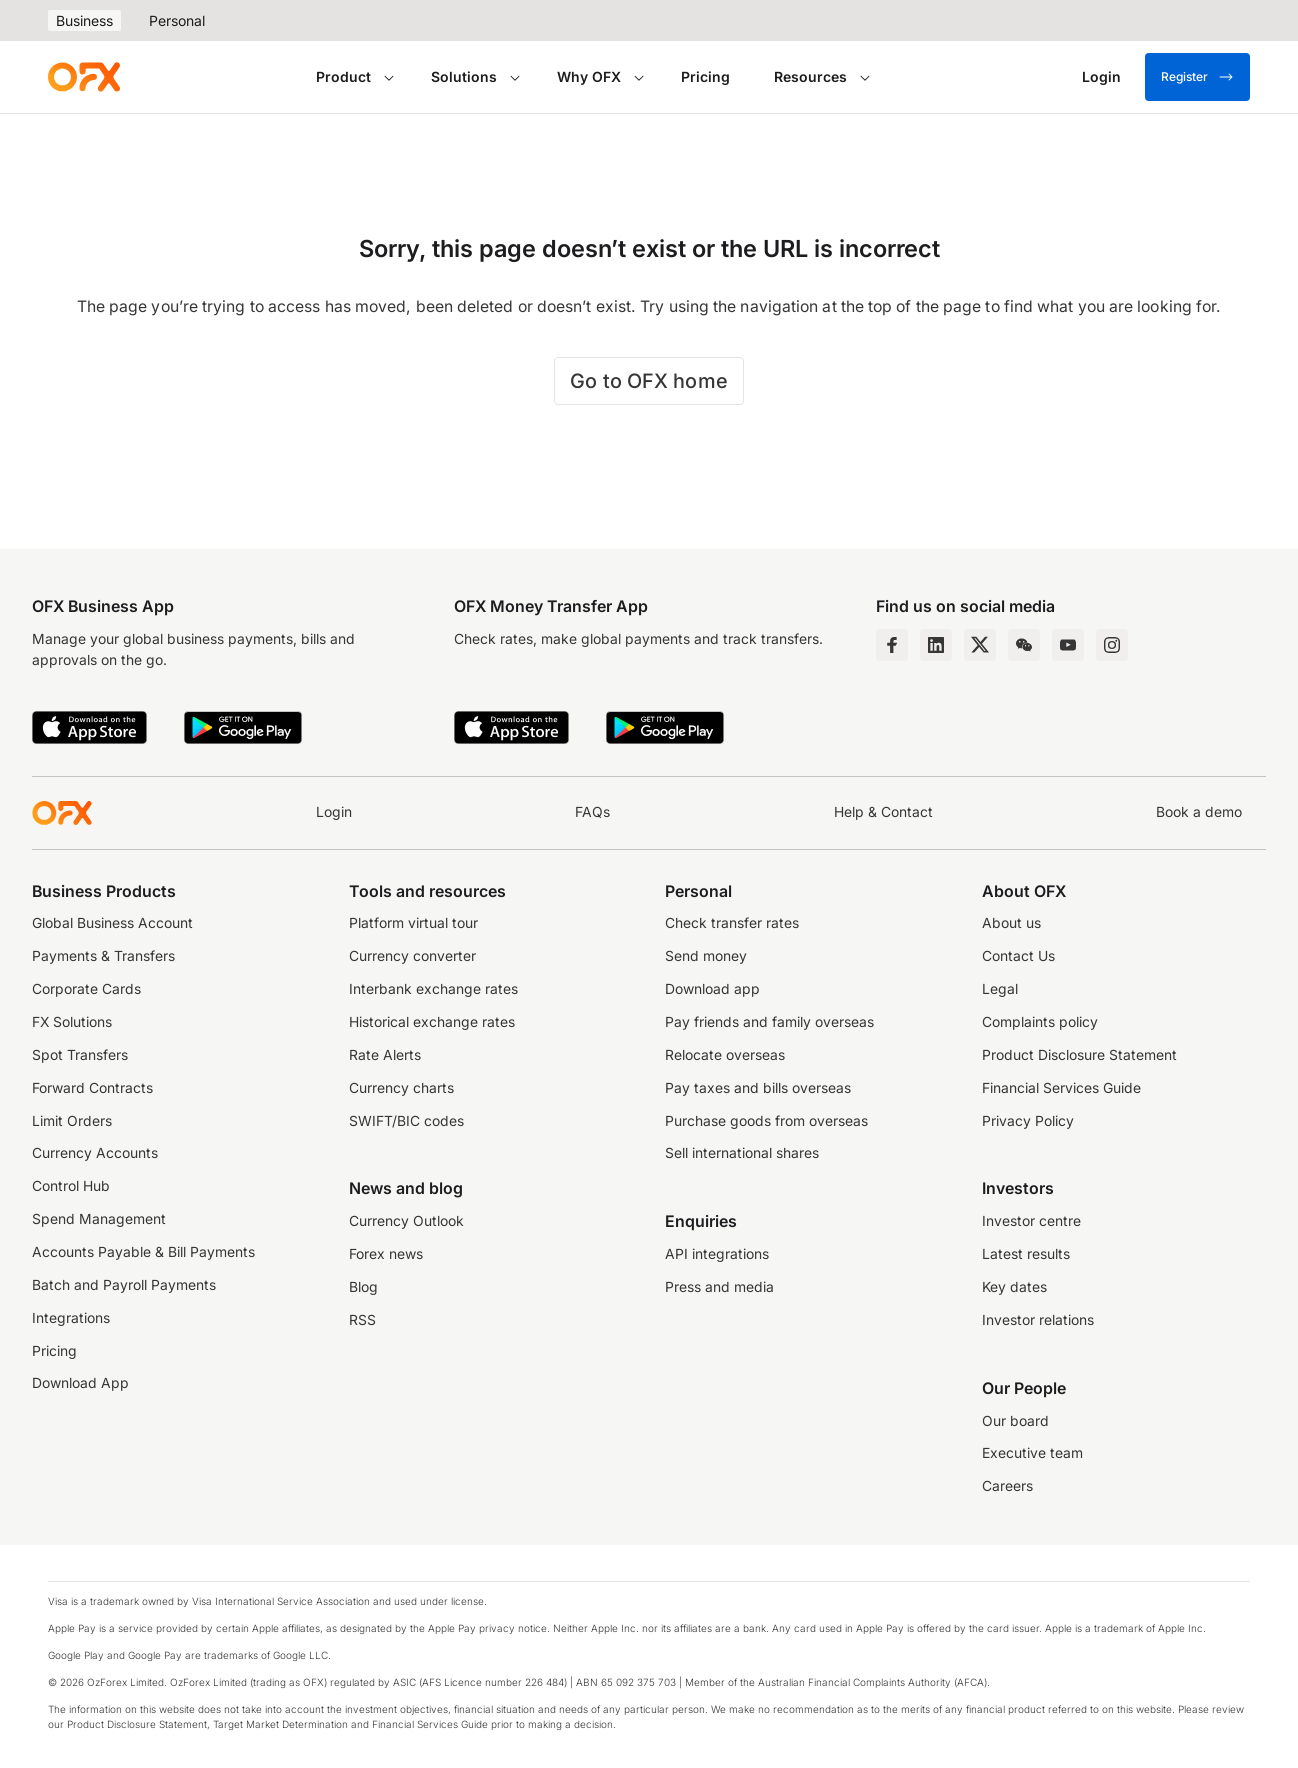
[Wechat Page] (1024, 645)
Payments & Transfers (103, 956)
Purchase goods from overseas (766, 1121)
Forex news (386, 1254)
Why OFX (589, 76)
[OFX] (84, 77)
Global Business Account (112, 923)
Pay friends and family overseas (769, 1022)
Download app (712, 989)
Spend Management (99, 1219)
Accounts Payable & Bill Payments (143, 1252)
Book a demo (1199, 812)
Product (343, 76)
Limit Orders (72, 1121)
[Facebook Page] (892, 645)
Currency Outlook (406, 1221)
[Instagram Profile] (1112, 645)
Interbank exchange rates (433, 989)
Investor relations (1038, 1320)
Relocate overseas (725, 1055)
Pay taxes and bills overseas (758, 1088)
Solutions (464, 76)
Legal (1000, 989)
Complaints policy (1040, 1022)
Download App (80, 1383)
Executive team (1032, 1453)
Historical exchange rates (432, 1022)
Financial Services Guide (1061, 1088)
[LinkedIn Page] (936, 645)
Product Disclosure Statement (1079, 1055)
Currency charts (401, 1088)
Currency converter (412, 956)
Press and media (719, 1287)
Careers (1007, 1486)
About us (1011, 923)
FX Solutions (72, 1022)
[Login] (1101, 77)
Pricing (705, 76)
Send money (706, 956)
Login (334, 812)
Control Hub (71, 1186)
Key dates (1014, 1287)
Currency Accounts (95, 1153)
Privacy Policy (1028, 1121)
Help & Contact (883, 812)
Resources (810, 76)
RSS (362, 1320)
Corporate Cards (86, 989)
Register (1197, 77)
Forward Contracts (92, 1088)
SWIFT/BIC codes (406, 1121)
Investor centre (1031, 1221)
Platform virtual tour (413, 923)
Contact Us (1018, 956)
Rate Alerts (385, 1055)
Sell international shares (742, 1153)
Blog (363, 1287)
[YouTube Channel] (1068, 645)
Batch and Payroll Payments (124, 1285)
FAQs (592, 812)
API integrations (717, 1254)
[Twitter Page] (980, 645)
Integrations (71, 1318)
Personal (177, 20)
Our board (1015, 1421)
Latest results (1026, 1254)
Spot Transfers (80, 1055)
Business (84, 20)
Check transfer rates (732, 923)
